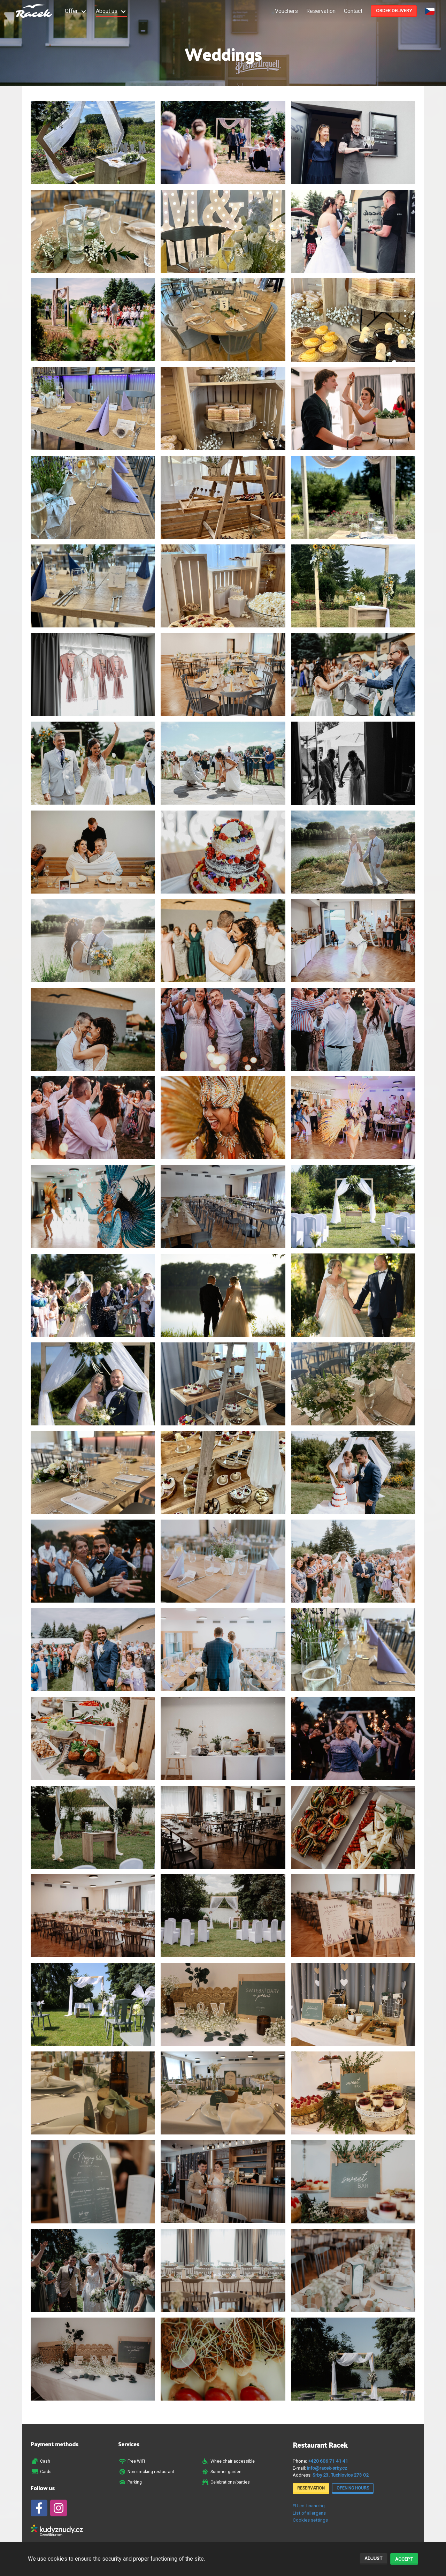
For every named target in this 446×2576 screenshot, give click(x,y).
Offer (71, 11)
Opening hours (353, 2488)
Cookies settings (310, 2520)
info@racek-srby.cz (327, 2468)
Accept (404, 2559)
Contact (353, 11)
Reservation (321, 11)
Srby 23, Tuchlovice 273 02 (341, 2475)
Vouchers (286, 11)
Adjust (373, 2558)
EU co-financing (309, 2505)
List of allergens (309, 2513)
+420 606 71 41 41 (328, 2461)
